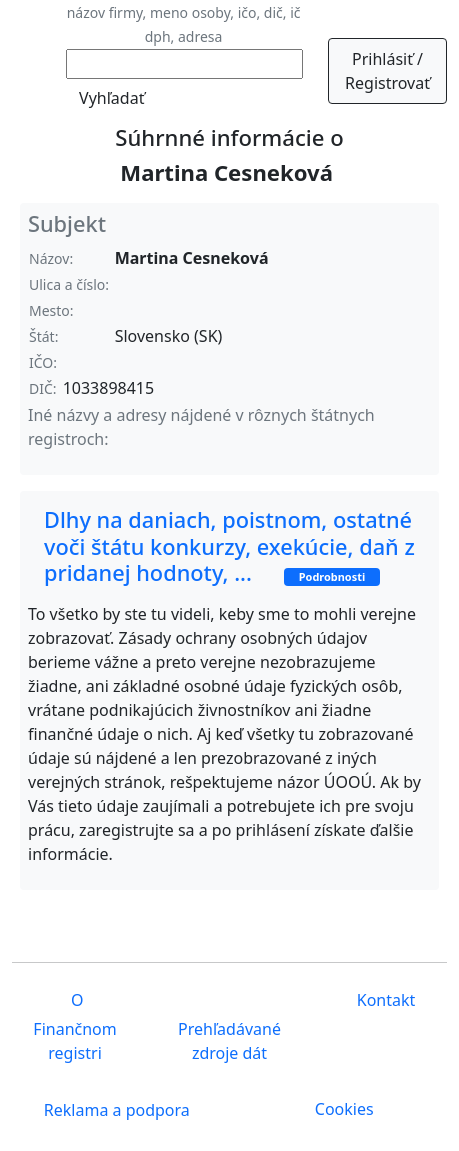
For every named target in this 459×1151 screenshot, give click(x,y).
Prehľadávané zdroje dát (229, 1041)
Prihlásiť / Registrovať (387, 71)
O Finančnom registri (74, 1027)
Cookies (344, 1109)
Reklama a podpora (115, 1111)
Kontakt (384, 1001)
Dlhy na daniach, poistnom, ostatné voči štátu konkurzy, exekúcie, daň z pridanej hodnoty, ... (229, 545)
